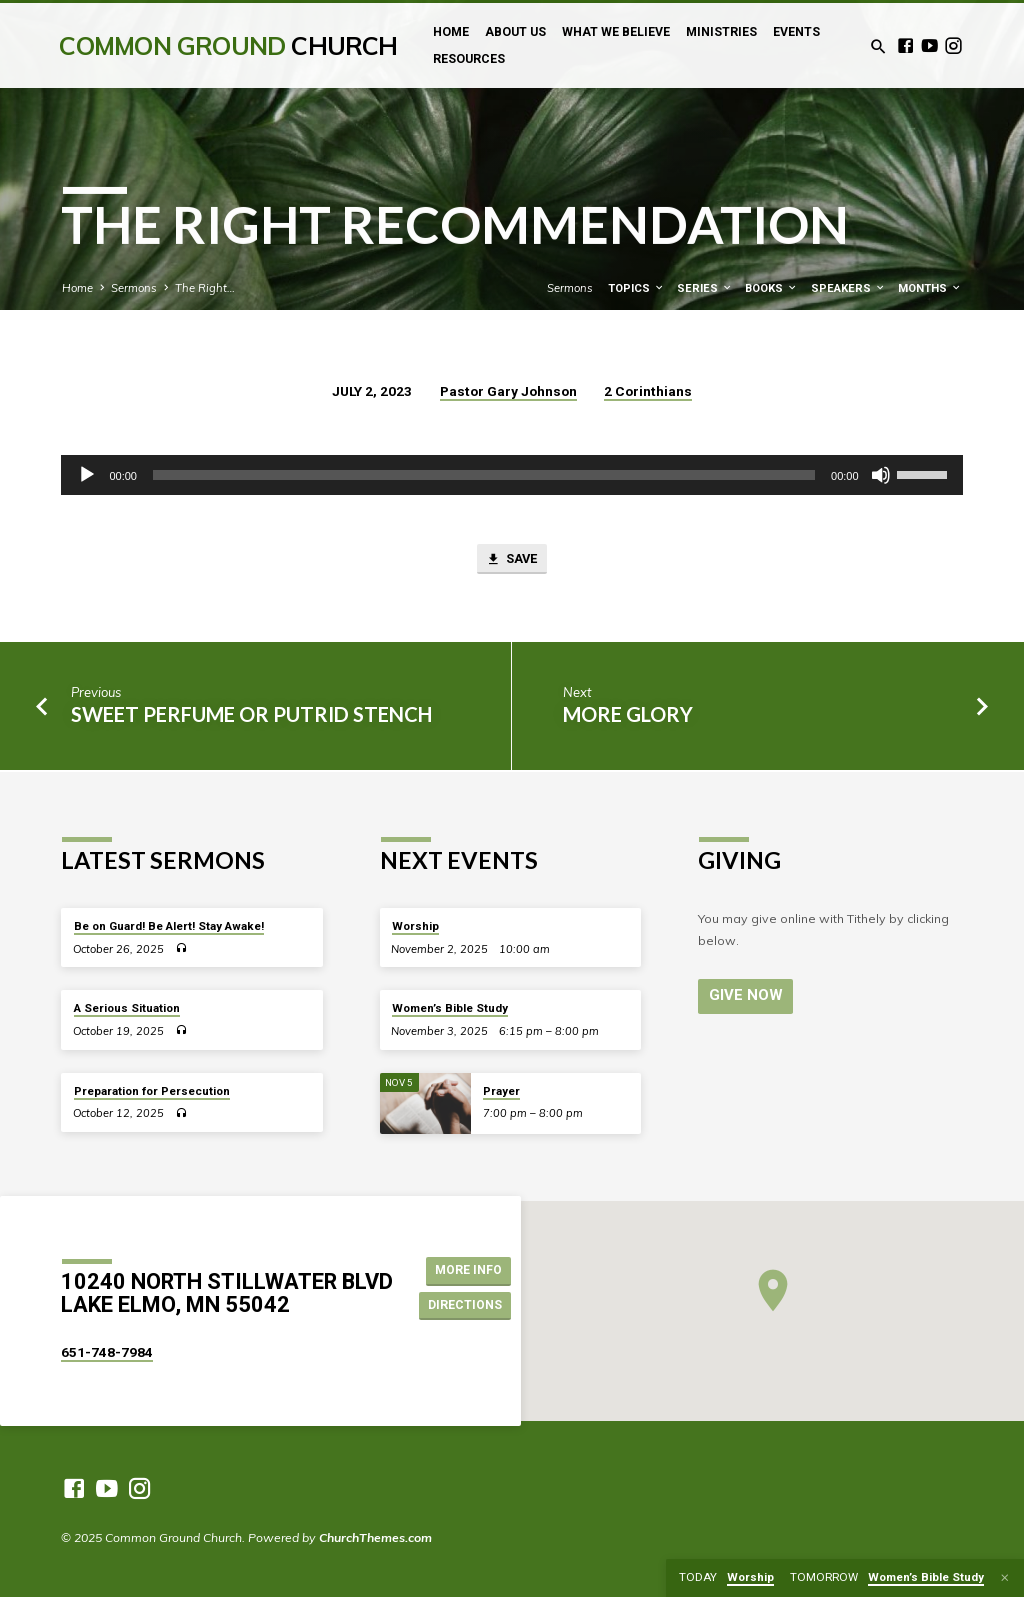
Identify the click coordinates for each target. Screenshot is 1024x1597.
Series (705, 288)
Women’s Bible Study (450, 1008)
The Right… (205, 288)
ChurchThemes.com (375, 1537)
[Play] (87, 475)
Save (511, 561)
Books (771, 288)
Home (451, 32)
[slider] (484, 475)
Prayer (501, 1091)
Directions (465, 1305)
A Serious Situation (127, 1008)
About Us (515, 32)
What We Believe (616, 32)
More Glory (628, 715)
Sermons (134, 288)
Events (796, 32)
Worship (415, 926)
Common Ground (228, 45)
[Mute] (881, 475)
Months (930, 288)
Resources (469, 59)
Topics (636, 288)
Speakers (848, 288)
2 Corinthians (648, 391)
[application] (511, 475)
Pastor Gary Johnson (508, 391)
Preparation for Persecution (152, 1091)
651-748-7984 (107, 1352)
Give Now (744, 995)
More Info (466, 1269)
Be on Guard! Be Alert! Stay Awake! (169, 926)
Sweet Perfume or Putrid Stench (251, 715)
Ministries (721, 32)
